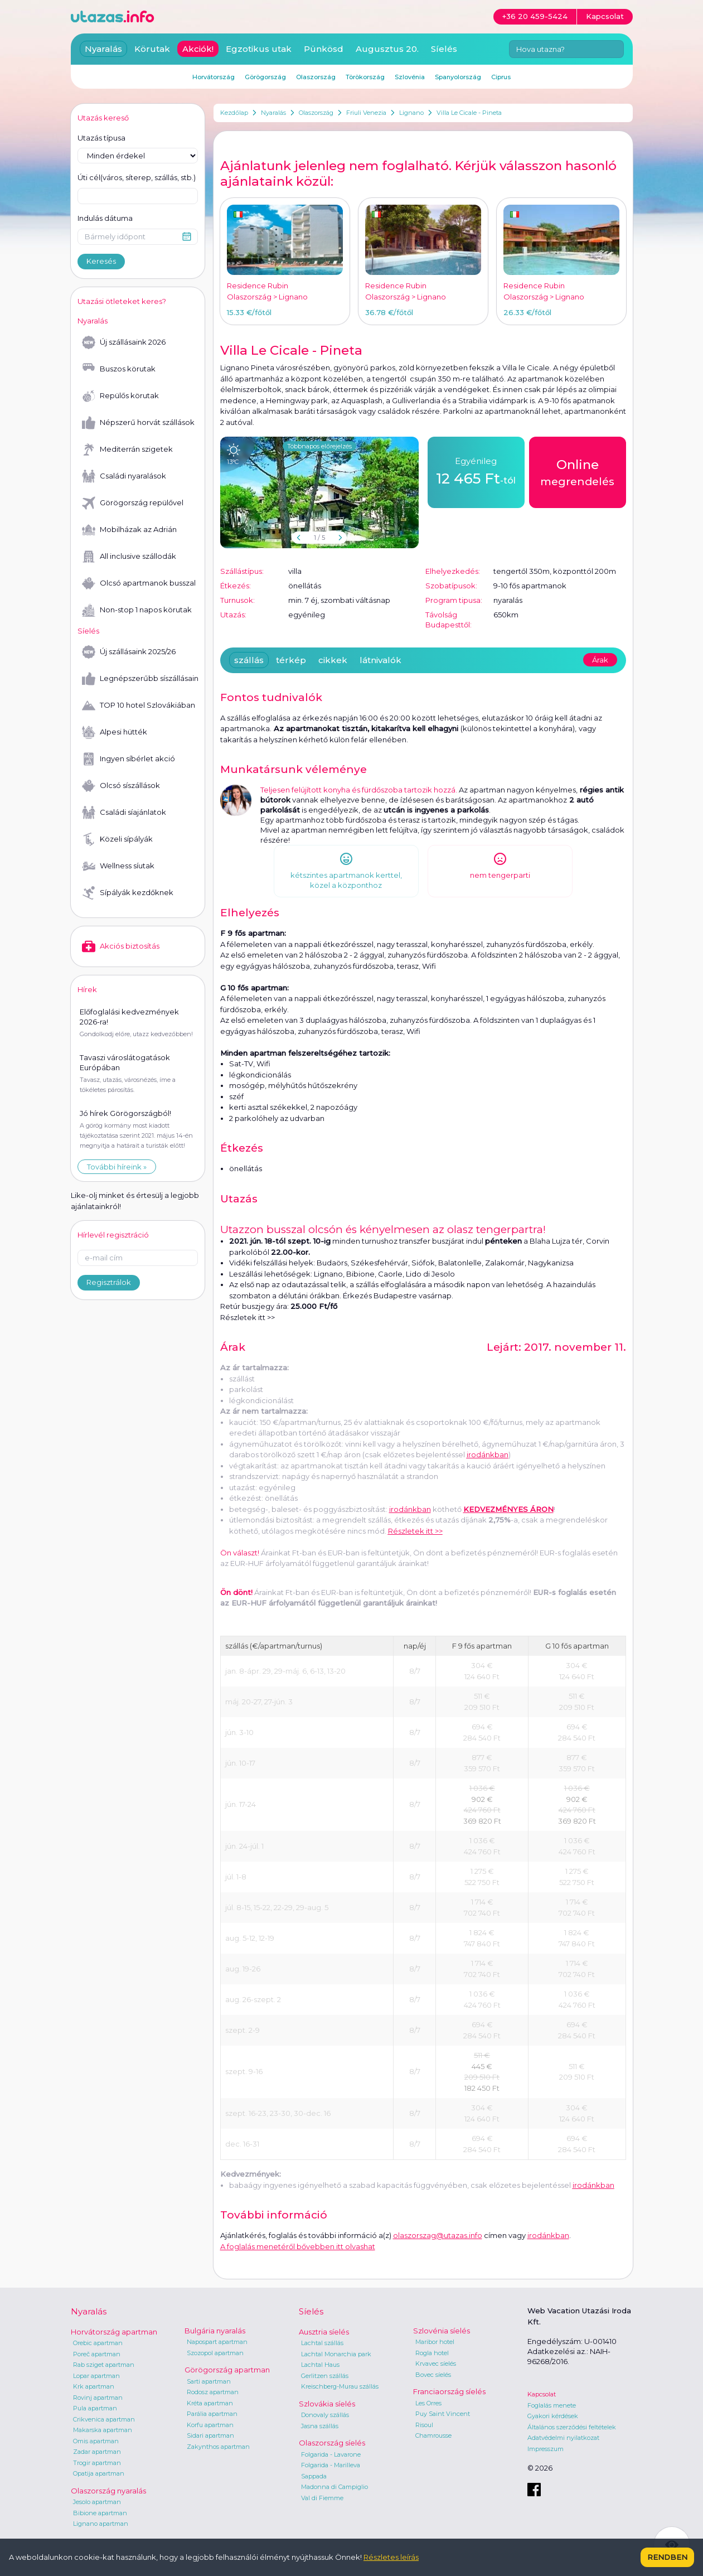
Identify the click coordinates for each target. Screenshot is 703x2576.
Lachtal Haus (320, 2365)
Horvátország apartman (114, 2331)
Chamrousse (433, 2435)
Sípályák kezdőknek (127, 893)
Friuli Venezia (366, 113)
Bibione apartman (100, 2513)
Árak (600, 659)
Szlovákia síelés (327, 2403)
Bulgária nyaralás (215, 2330)
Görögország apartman (227, 2369)
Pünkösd (323, 49)
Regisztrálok (108, 1282)
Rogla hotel (432, 2353)
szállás (249, 660)
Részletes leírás (391, 2557)
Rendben (667, 2557)
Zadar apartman (97, 2452)
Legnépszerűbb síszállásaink (140, 678)
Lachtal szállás (322, 2343)
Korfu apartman (210, 2425)
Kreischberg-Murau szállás (340, 2386)
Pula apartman (95, 2408)
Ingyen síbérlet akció (128, 759)
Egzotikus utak (259, 49)
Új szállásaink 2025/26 (129, 652)
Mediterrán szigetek (127, 449)
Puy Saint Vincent (442, 2414)
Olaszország (316, 113)
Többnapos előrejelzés (319, 446)
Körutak (152, 49)
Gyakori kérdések (552, 2416)
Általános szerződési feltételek (571, 2427)
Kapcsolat (541, 2394)
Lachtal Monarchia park (336, 2354)
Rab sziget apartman (103, 2365)
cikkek (332, 660)
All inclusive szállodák (129, 556)
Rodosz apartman (213, 2392)
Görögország (265, 77)
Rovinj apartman (98, 2397)
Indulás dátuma (105, 218)
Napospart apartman (217, 2342)
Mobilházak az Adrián (129, 530)
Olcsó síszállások (121, 785)
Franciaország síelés (449, 2391)
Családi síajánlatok (124, 812)
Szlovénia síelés (441, 2330)
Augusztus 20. (387, 49)
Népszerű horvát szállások (138, 422)
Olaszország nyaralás (108, 2490)
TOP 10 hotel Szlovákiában (138, 705)
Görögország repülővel (132, 503)
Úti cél (136, 177)
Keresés (101, 261)
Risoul (424, 2425)
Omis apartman (96, 2441)
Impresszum (545, 2449)
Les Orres (428, 2403)
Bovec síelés (433, 2375)
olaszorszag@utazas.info (437, 2235)
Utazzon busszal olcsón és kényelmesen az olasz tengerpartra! (383, 1229)
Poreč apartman (96, 2354)
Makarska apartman (102, 2430)
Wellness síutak (118, 866)
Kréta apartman (210, 2403)
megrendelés (577, 472)
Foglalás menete (551, 2405)
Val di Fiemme (322, 2498)
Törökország (365, 77)
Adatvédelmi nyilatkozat (563, 2438)
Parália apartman (212, 2414)
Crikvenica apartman (104, 2419)
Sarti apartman (209, 2381)
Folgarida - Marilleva (330, 2465)
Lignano (411, 113)
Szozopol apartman (215, 2353)
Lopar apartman (96, 2376)
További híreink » (117, 1166)
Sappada (314, 2476)
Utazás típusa (101, 137)
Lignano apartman (100, 2523)
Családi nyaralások (124, 476)
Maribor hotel (434, 2342)
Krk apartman (93, 2386)
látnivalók (380, 660)
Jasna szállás (319, 2426)
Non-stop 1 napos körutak (137, 610)
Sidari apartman (210, 2435)
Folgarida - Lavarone (331, 2454)
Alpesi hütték (114, 732)
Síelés (444, 49)
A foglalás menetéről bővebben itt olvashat (297, 2246)
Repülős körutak (120, 396)
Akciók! (198, 49)
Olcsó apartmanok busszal (139, 583)
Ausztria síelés (324, 2331)
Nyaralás (273, 113)
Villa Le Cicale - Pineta (469, 113)
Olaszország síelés (332, 2442)
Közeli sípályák (117, 839)
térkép (291, 660)
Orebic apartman (98, 2343)
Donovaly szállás (325, 2415)
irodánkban (410, 1509)
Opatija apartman (98, 2473)
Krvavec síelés (435, 2363)
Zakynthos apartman (218, 2447)
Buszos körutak (119, 369)
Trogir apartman (97, 2463)
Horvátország (213, 77)
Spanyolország (458, 77)
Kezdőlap (234, 113)
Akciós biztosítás (120, 946)
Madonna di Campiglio (334, 2487)
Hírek (87, 989)
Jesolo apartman (97, 2502)
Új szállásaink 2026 (124, 342)
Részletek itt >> (247, 1317)
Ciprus (501, 77)
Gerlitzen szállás (324, 2376)
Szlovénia (410, 77)
